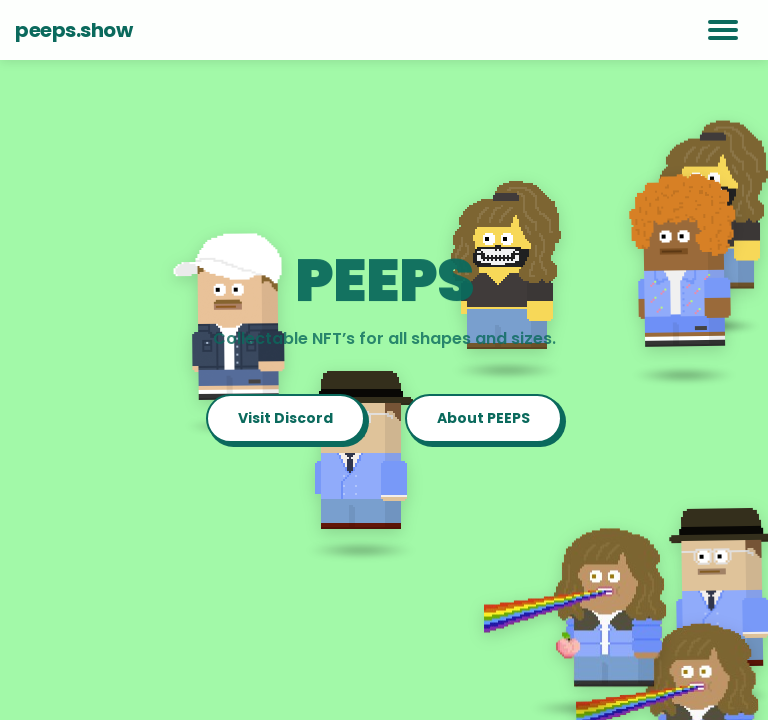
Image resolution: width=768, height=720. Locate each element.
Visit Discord (285, 418)
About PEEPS (483, 418)
